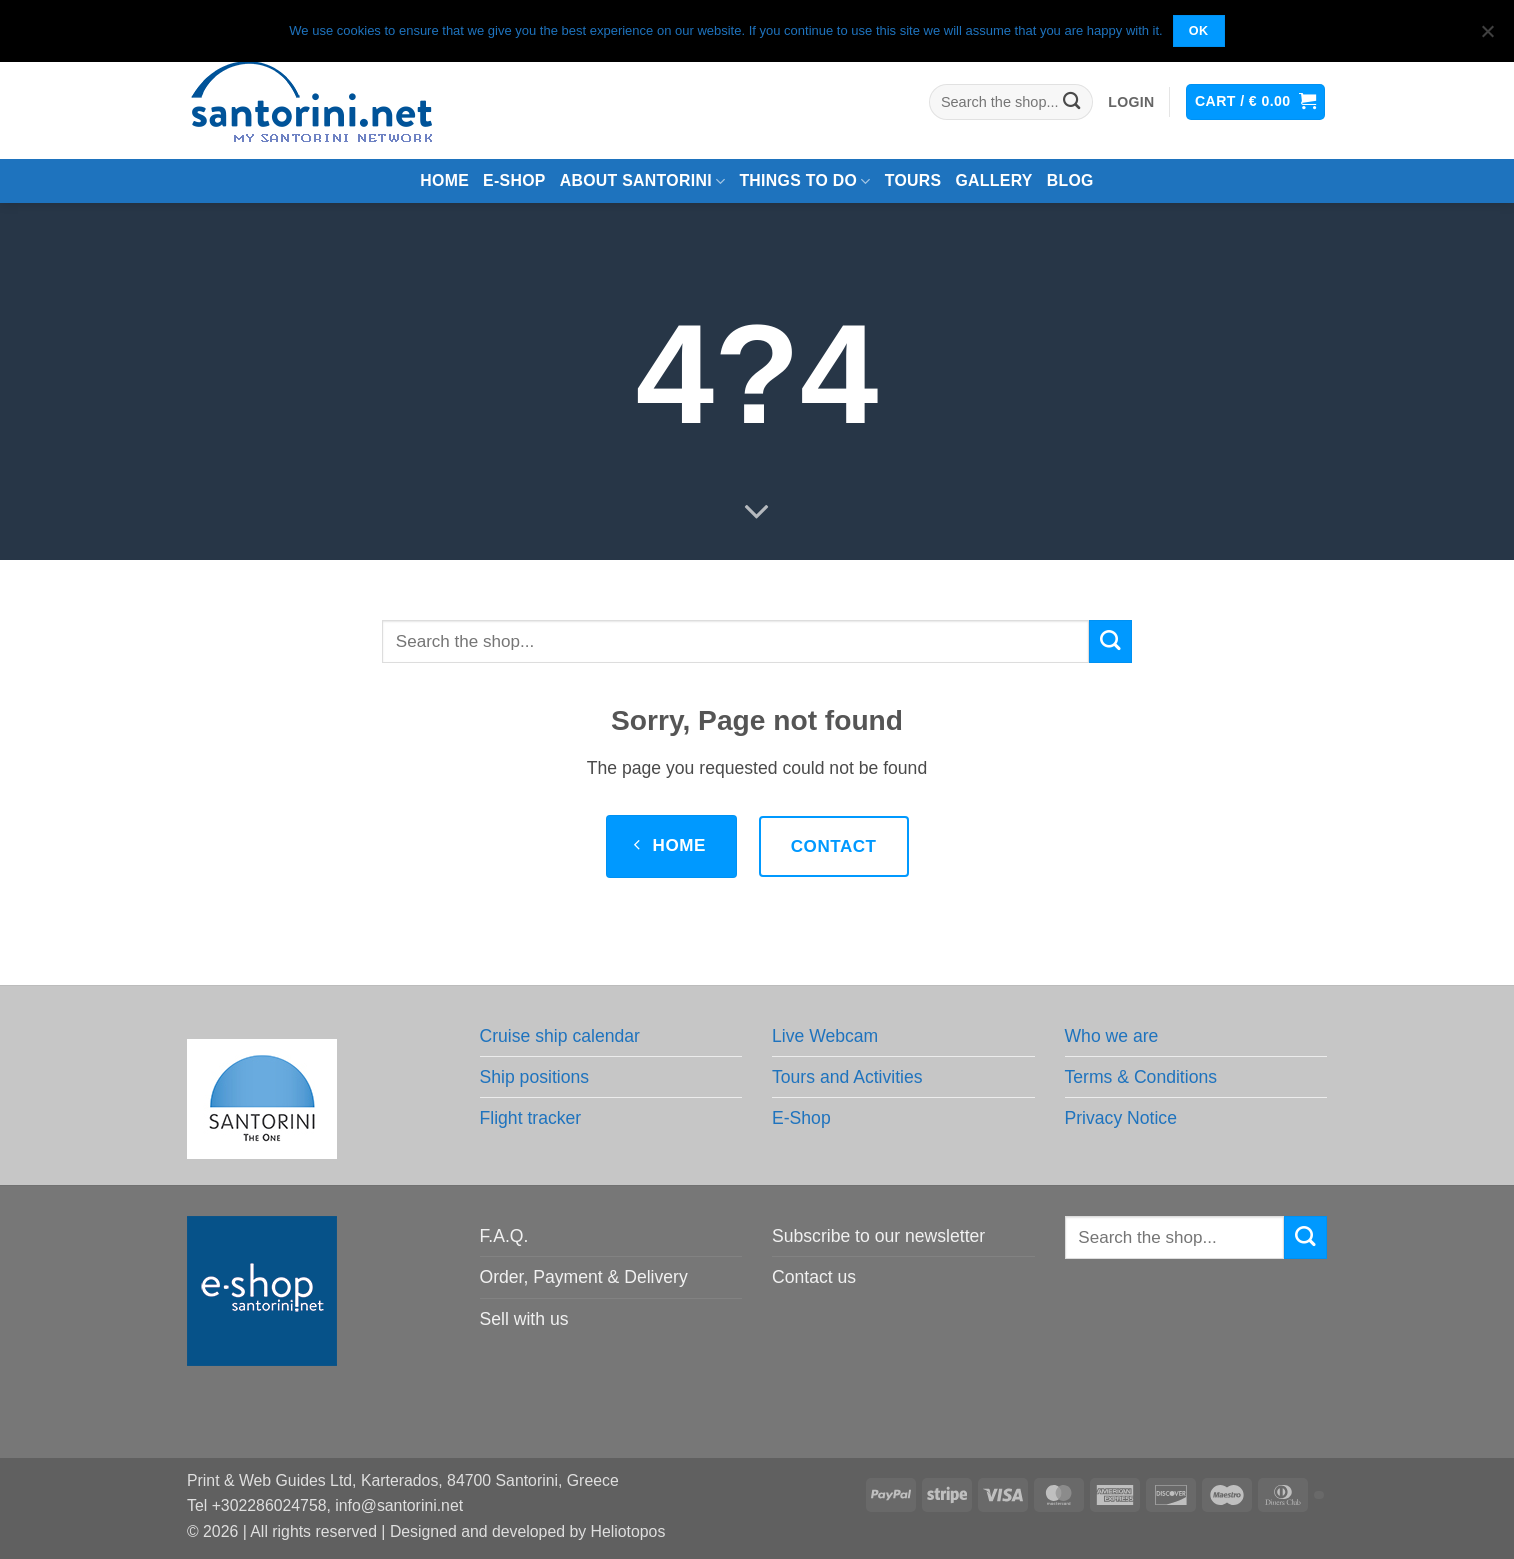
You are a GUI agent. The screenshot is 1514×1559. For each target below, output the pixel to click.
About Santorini (643, 181)
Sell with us (524, 1319)
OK (1199, 31)
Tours (913, 180)
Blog (1070, 180)
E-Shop (801, 1118)
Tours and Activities (847, 1077)
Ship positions (535, 1077)
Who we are (1112, 1036)
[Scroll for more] (757, 513)
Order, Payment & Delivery (584, 1277)
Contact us (814, 1277)
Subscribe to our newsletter (878, 1236)
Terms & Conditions (1141, 1077)
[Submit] (1072, 102)
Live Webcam (825, 1036)
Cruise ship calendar (560, 1036)
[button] (1131, 102)
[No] (1487, 37)
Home (444, 180)
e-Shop (514, 180)
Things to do (804, 181)
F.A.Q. (504, 1236)
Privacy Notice (1121, 1118)
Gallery (993, 180)
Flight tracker (531, 1118)
